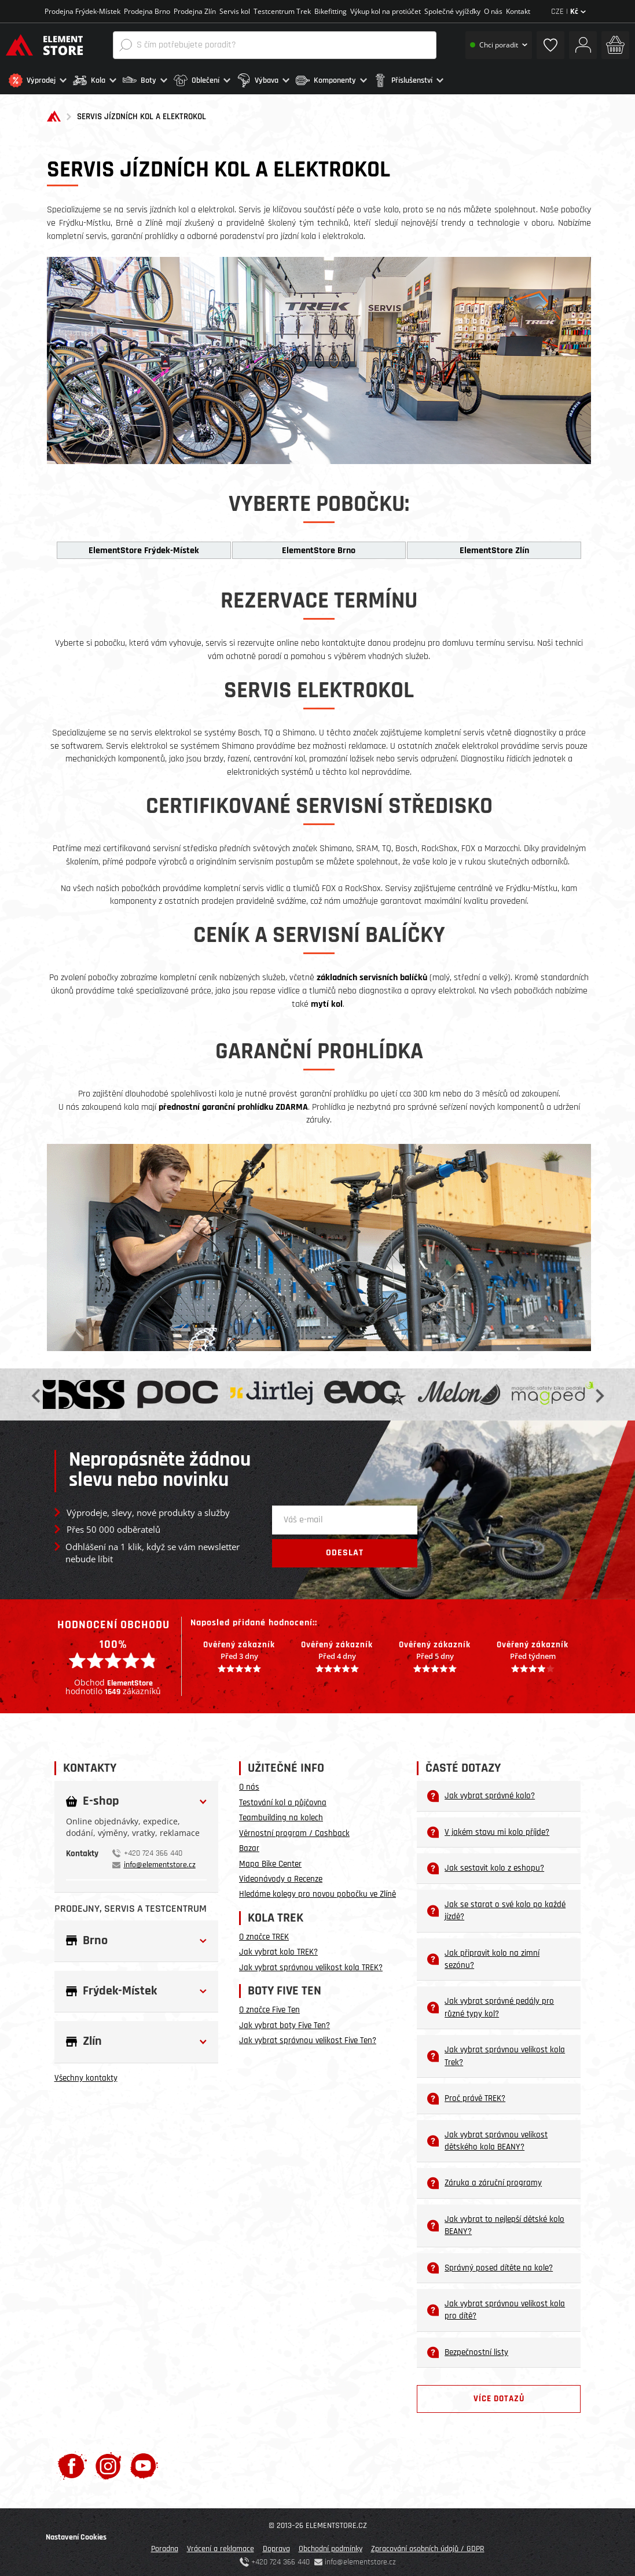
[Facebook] (72, 2462)
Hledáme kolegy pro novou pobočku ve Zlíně (317, 1890)
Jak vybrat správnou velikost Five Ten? (307, 2037)
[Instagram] (108, 2462)
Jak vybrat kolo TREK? (278, 1949)
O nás (493, 11)
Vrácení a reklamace (220, 2545)
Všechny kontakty (86, 2074)
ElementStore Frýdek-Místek (144, 547)
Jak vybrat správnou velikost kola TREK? (311, 1964)
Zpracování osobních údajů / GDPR (427, 2545)
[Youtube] (143, 2462)
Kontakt (518, 11)
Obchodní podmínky (330, 2545)
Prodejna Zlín (195, 11)
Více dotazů (499, 2395)
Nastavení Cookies (76, 2534)
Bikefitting (330, 11)
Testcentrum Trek (282, 11)
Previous (37, 1391)
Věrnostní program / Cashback (294, 1829)
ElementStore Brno (318, 547)
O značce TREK (264, 1933)
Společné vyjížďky (452, 11)
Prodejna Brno (147, 11)
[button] (38, 80)
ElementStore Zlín (494, 547)
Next (598, 1391)
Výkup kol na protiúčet (385, 11)
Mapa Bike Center (270, 1860)
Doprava (276, 2545)
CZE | (568, 11)
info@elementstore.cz (160, 1861)
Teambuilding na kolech (281, 1814)
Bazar (249, 1844)
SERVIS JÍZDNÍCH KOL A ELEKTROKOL (141, 113)
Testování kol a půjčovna (282, 1799)
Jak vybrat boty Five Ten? (284, 2021)
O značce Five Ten (269, 2006)
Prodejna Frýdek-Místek (82, 11)
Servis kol (234, 11)
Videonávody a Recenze (280, 1875)
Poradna (164, 2545)
